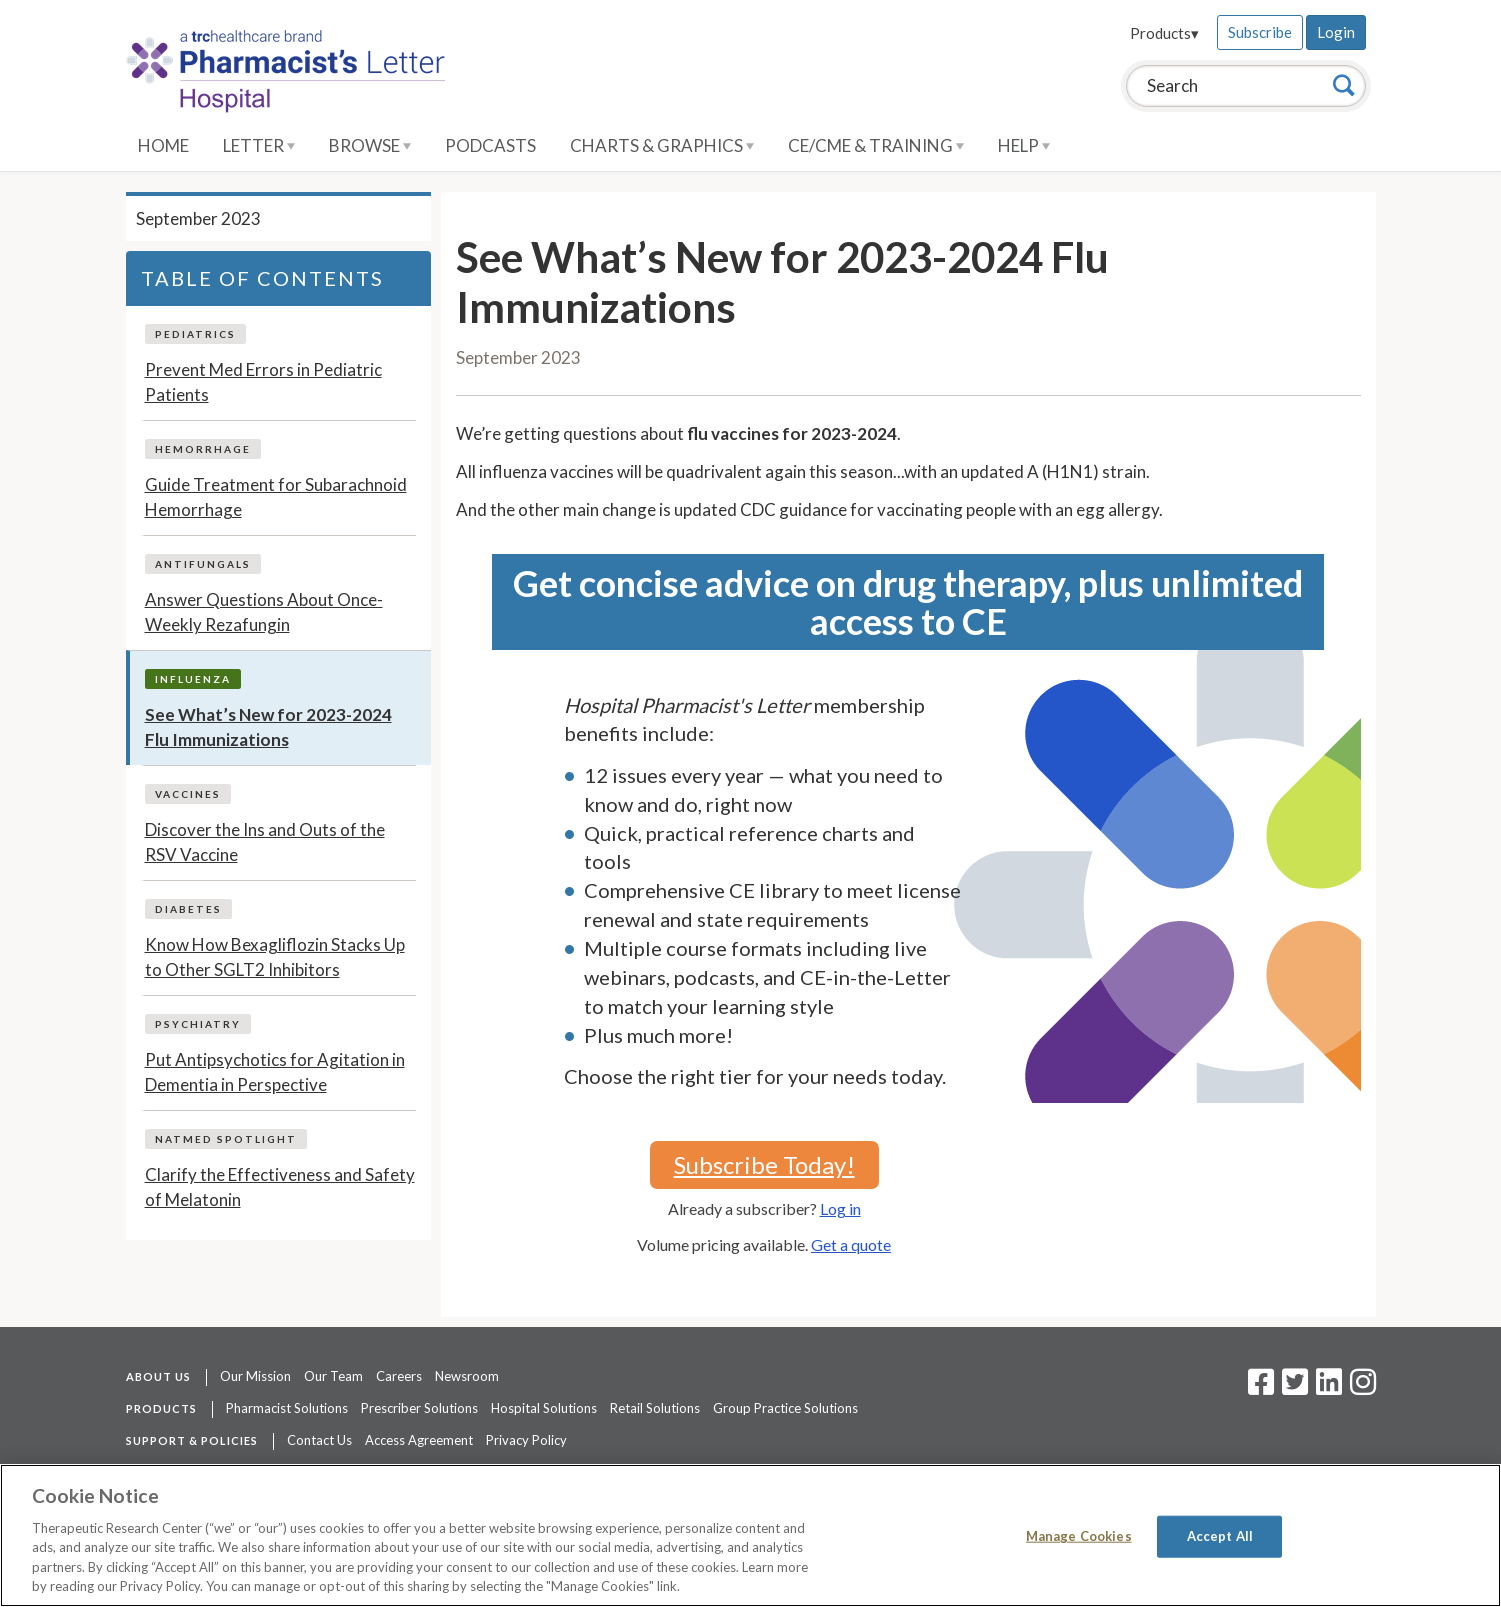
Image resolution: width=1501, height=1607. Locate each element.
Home (163, 145)
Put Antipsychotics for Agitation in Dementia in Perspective (275, 1072)
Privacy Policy (526, 1440)
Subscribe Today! (764, 1164)
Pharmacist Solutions (287, 1408)
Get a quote (851, 1244)
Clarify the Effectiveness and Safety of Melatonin (280, 1187)
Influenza (193, 679)
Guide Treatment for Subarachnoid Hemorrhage (276, 497)
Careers (399, 1376)
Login (1336, 32)
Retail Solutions (655, 1408)
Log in (840, 1208)
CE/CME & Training (876, 145)
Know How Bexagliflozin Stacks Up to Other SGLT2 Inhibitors (275, 957)
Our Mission (255, 1376)
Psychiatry (198, 1024)
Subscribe (1260, 32)
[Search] (1344, 85)
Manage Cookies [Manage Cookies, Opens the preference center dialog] (1079, 1536)
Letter (259, 145)
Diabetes (188, 909)
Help (1024, 145)
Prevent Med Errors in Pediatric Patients (263, 382)
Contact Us (319, 1440)
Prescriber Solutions (419, 1408)
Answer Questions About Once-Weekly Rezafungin (264, 612)
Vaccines (188, 794)
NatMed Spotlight (226, 1139)
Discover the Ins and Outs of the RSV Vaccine (265, 842)
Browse (370, 145)
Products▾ (1164, 33)
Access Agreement (419, 1440)
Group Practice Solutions (785, 1408)
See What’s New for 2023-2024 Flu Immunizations (268, 727)
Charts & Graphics (662, 145)
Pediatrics (195, 334)
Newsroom (467, 1376)
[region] (750, 1535)
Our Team (333, 1376)
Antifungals (203, 564)
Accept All (1220, 1536)
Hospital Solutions (544, 1408)
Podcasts (490, 145)
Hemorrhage (203, 449)
